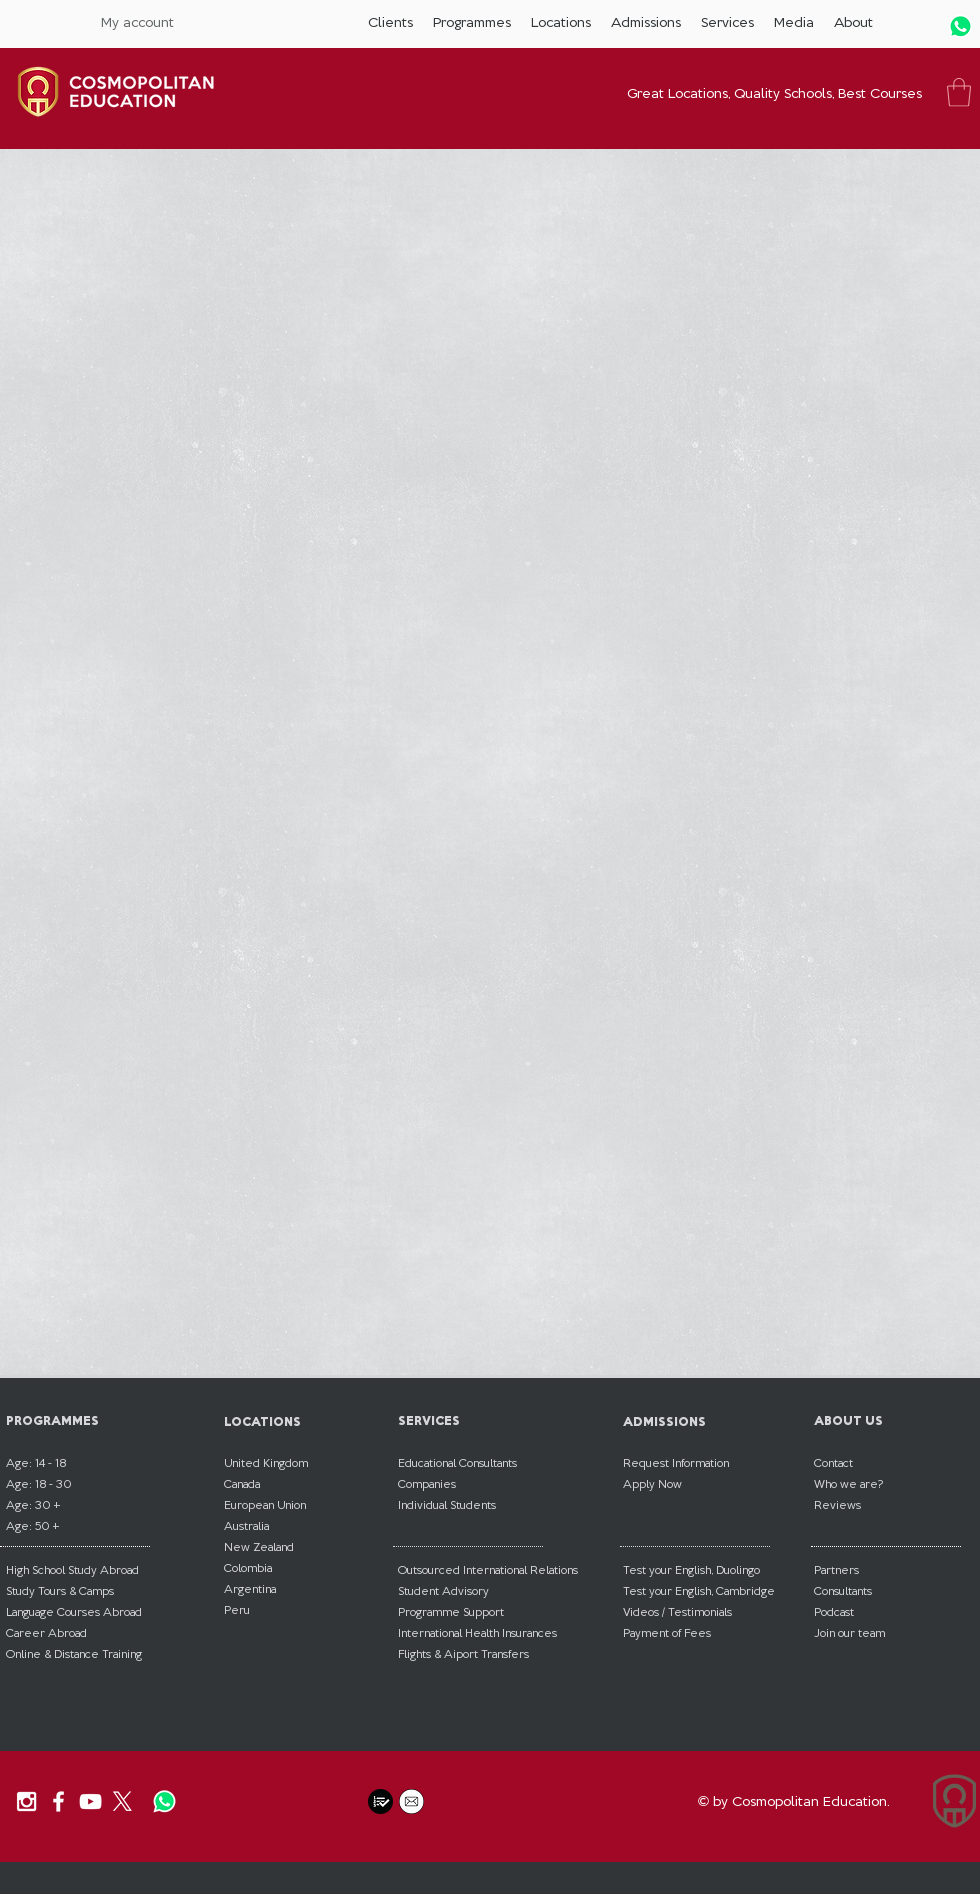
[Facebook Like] (306, 1802)
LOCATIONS (262, 1421)
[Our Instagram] (26, 1801)
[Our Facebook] (58, 1801)
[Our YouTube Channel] (90, 1801)
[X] (122, 1801)
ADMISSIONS (664, 1421)
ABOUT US (848, 1420)
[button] (390, 22)
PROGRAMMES (52, 1420)
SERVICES (429, 1420)
